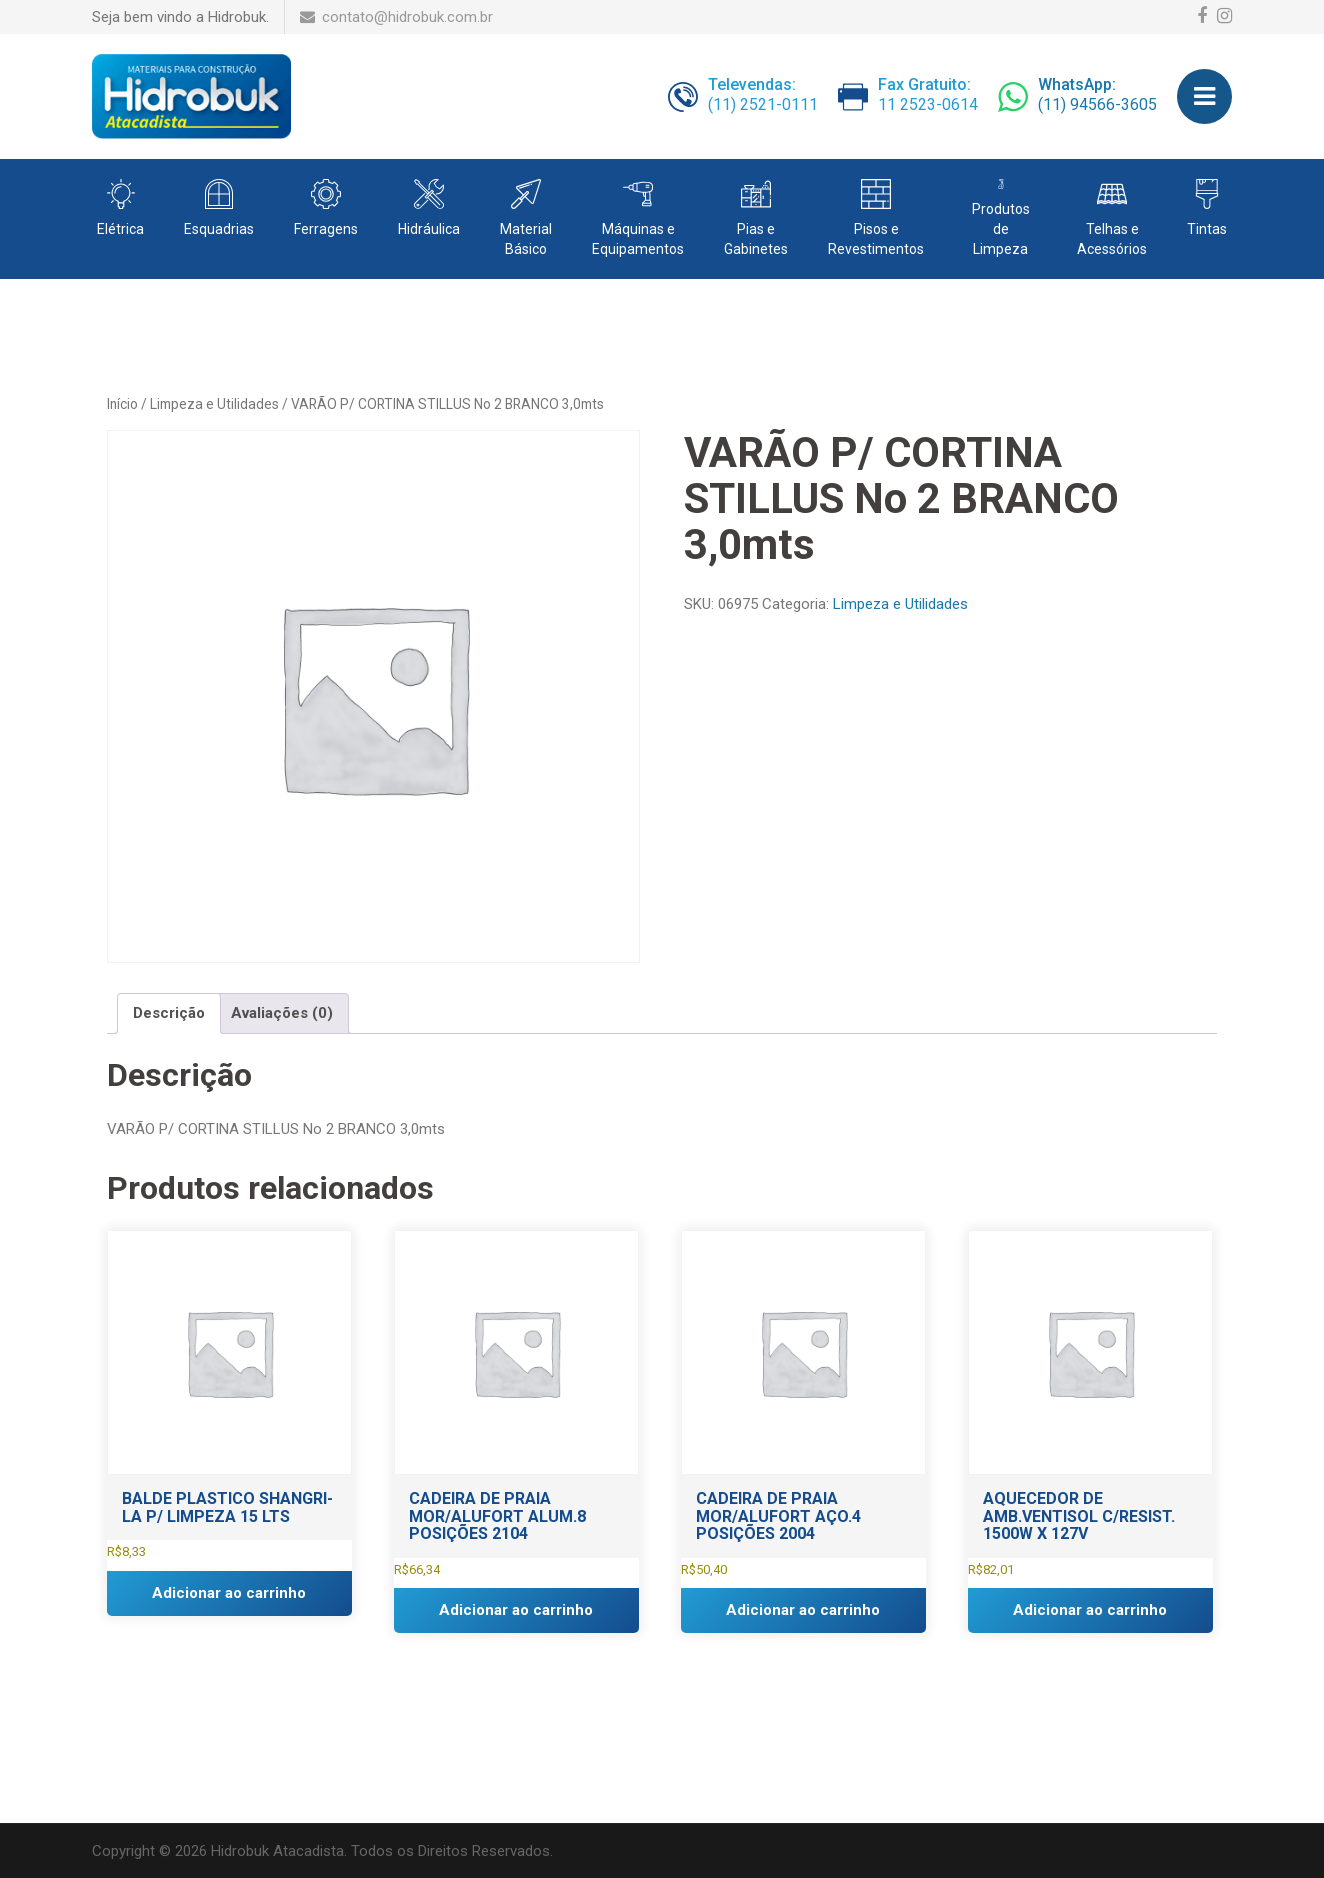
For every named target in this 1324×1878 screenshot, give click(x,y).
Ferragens (326, 229)
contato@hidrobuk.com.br (396, 17)
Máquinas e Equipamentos (638, 239)
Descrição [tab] (169, 1013)
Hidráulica (429, 229)
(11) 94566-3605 (1097, 95)
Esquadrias (219, 229)
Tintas (1207, 229)
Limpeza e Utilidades (214, 404)
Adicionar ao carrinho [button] (229, 1593)
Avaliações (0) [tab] (282, 1013)
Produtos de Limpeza (1001, 229)
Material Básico (526, 239)
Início (122, 404)
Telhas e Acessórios (1112, 239)
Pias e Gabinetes (756, 239)
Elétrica (120, 229)
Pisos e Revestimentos (876, 239)
